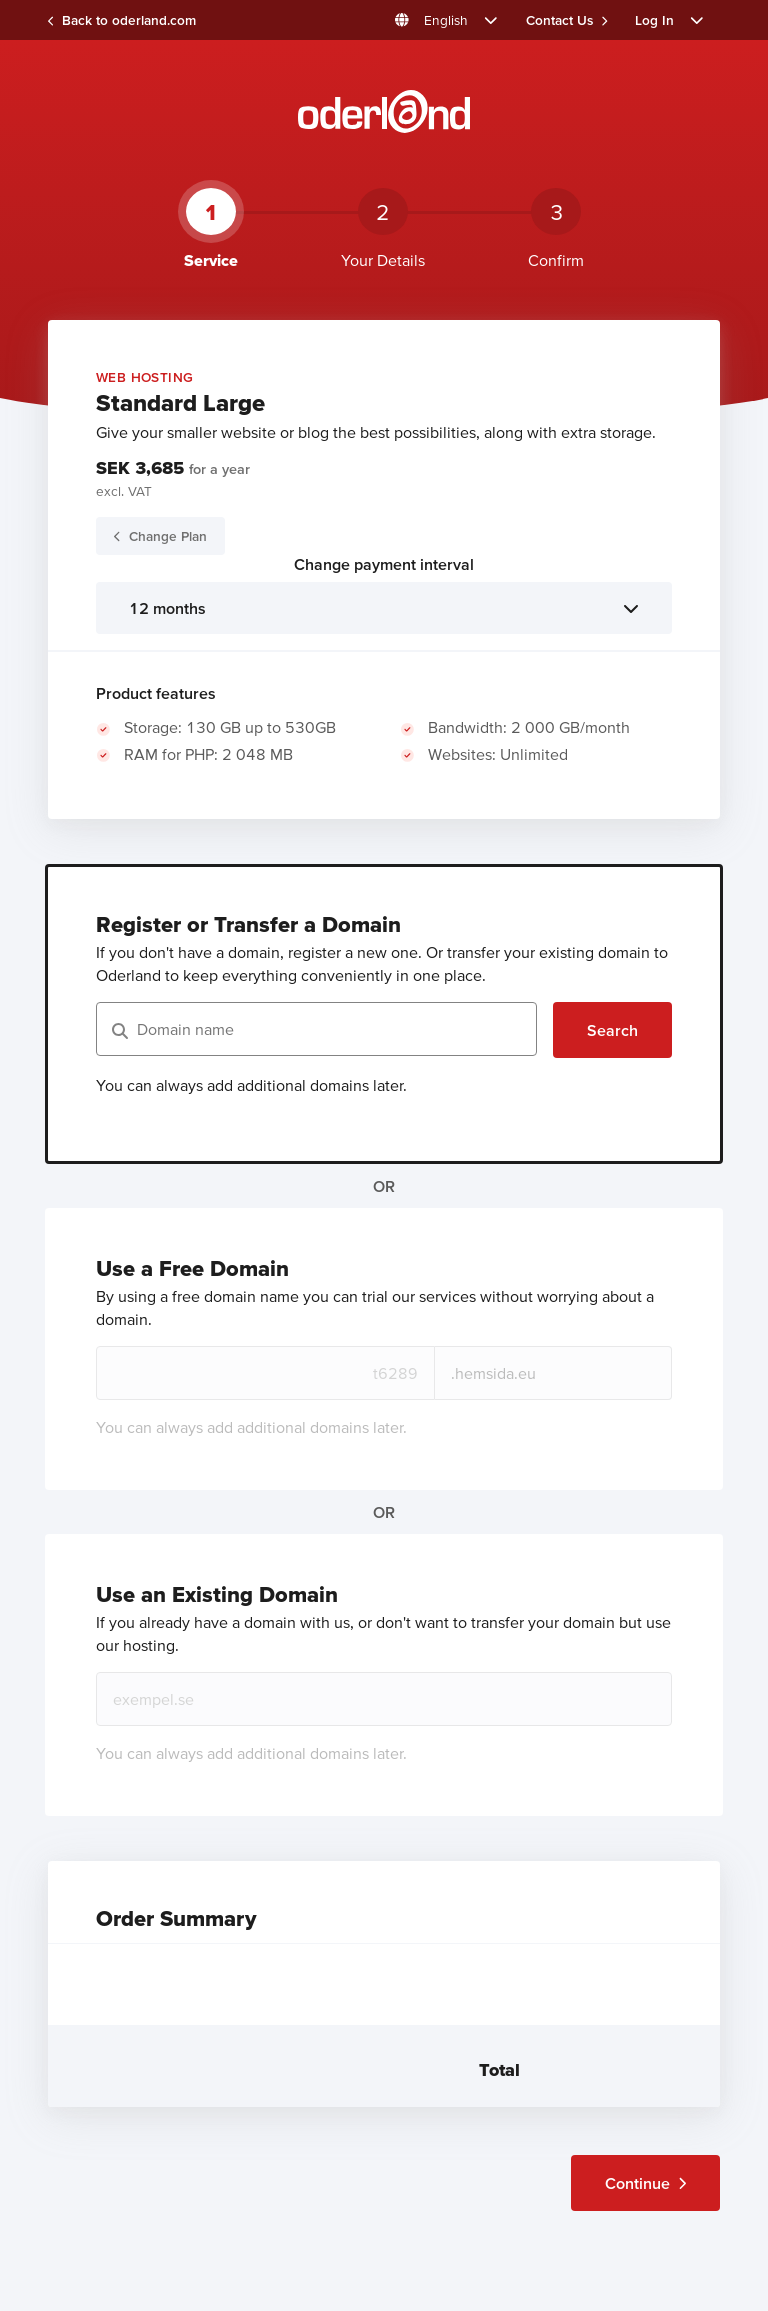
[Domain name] (316, 1029)
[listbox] (384, 608)
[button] (446, 20)
